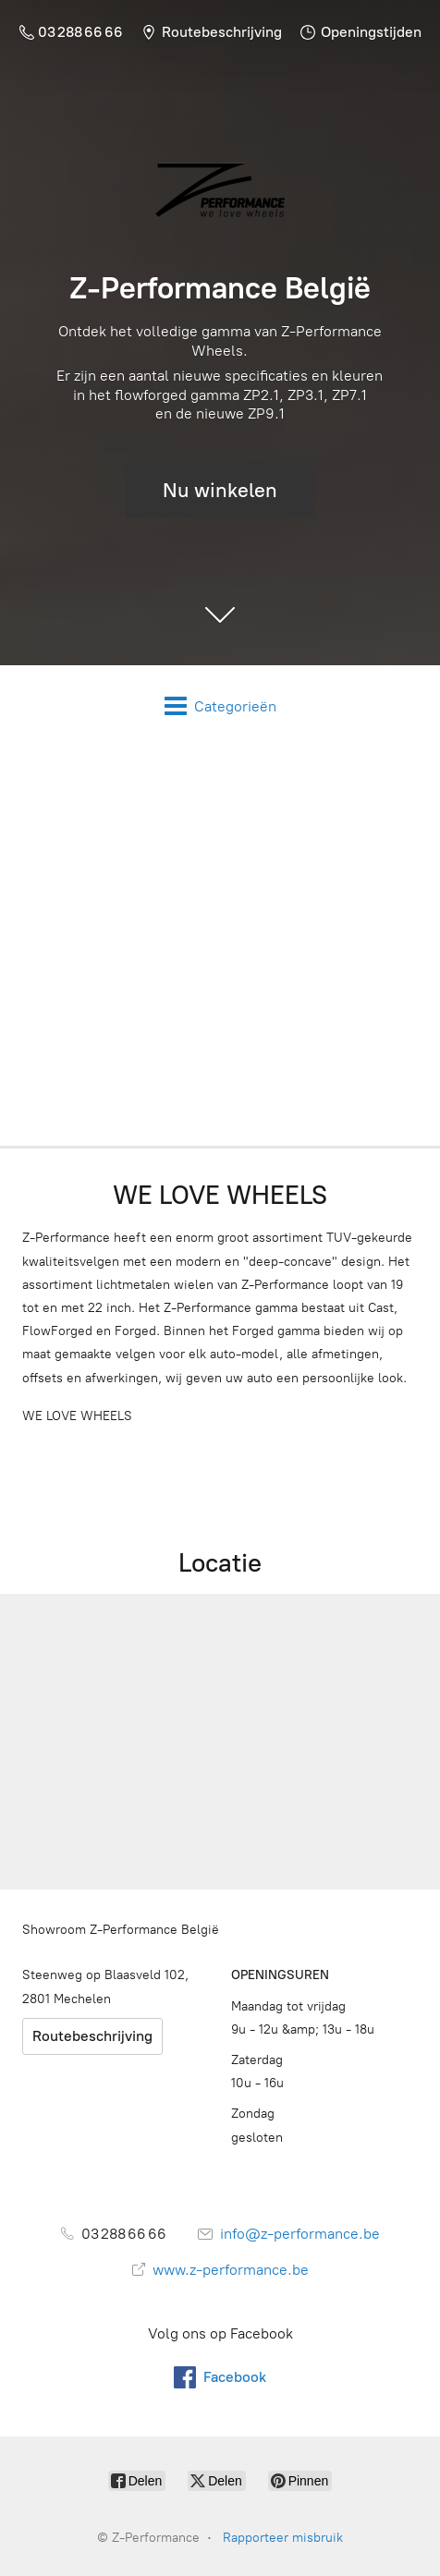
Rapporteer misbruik (283, 2538)
